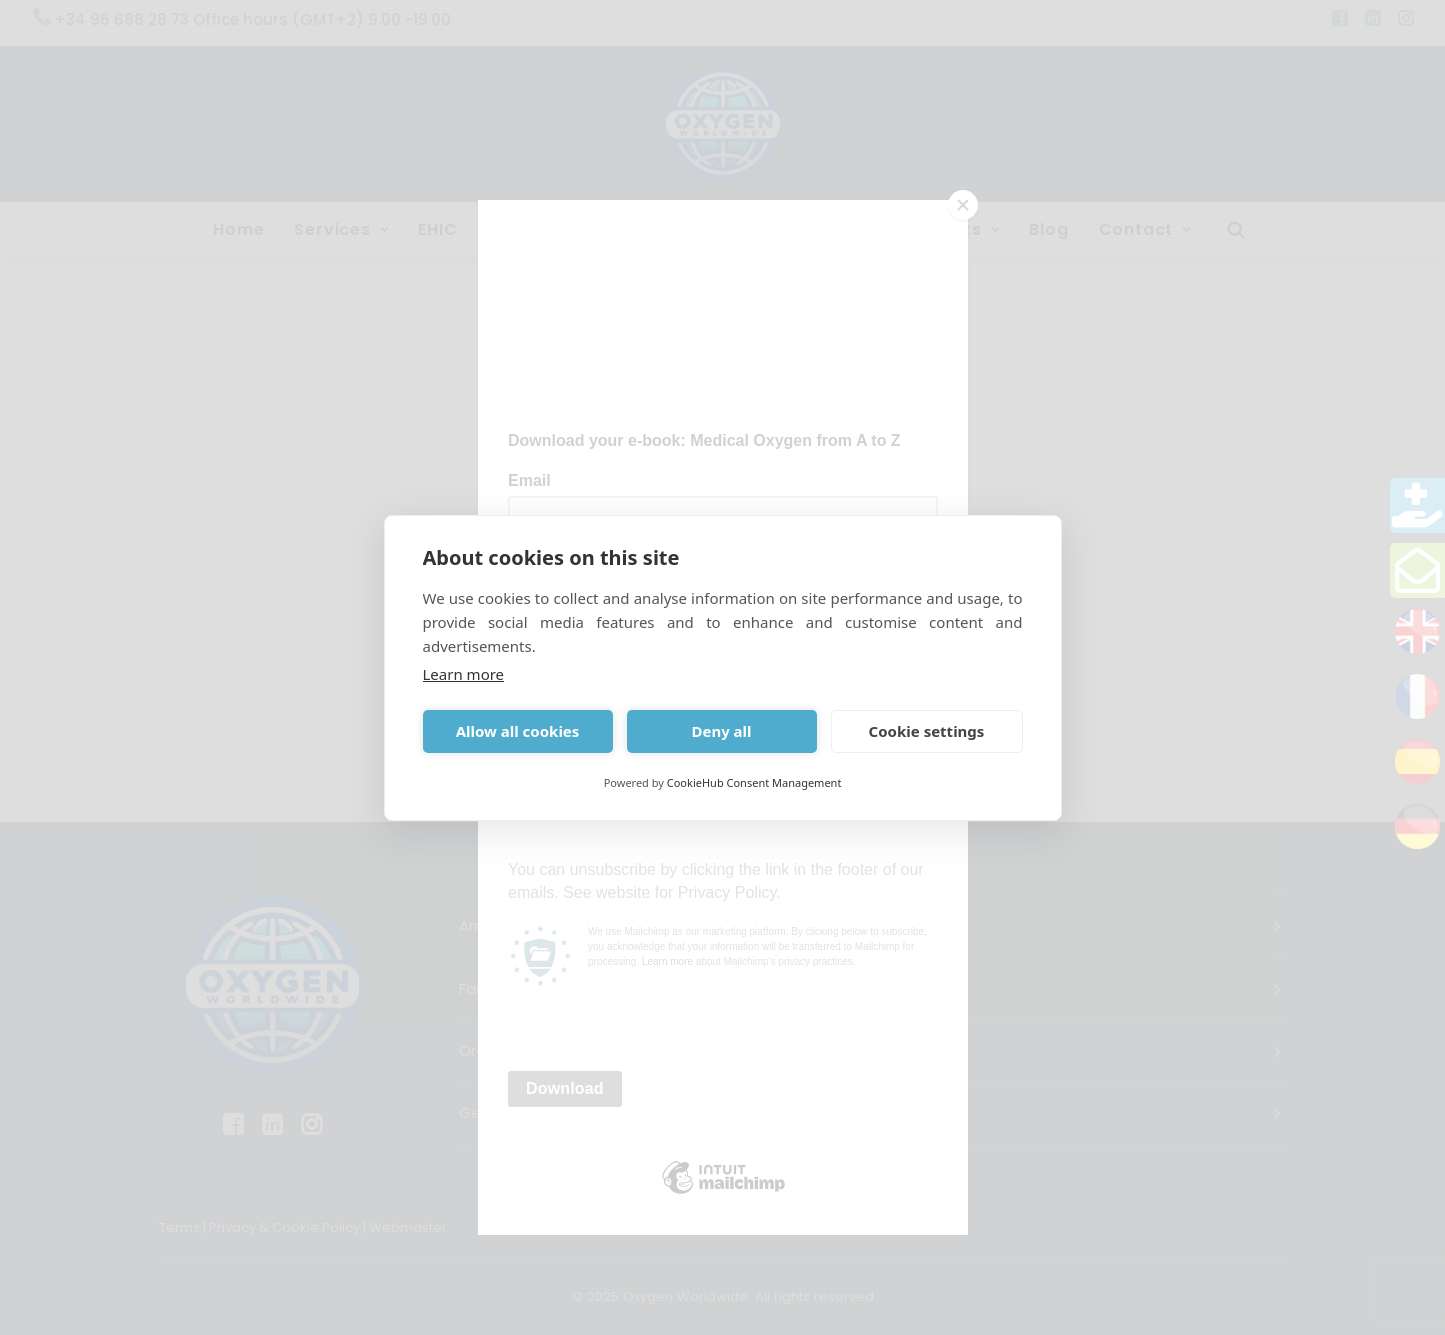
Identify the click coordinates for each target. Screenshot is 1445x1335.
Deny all (721, 731)
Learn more (464, 674)
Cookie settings (927, 731)
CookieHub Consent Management (754, 782)
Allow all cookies (518, 731)
